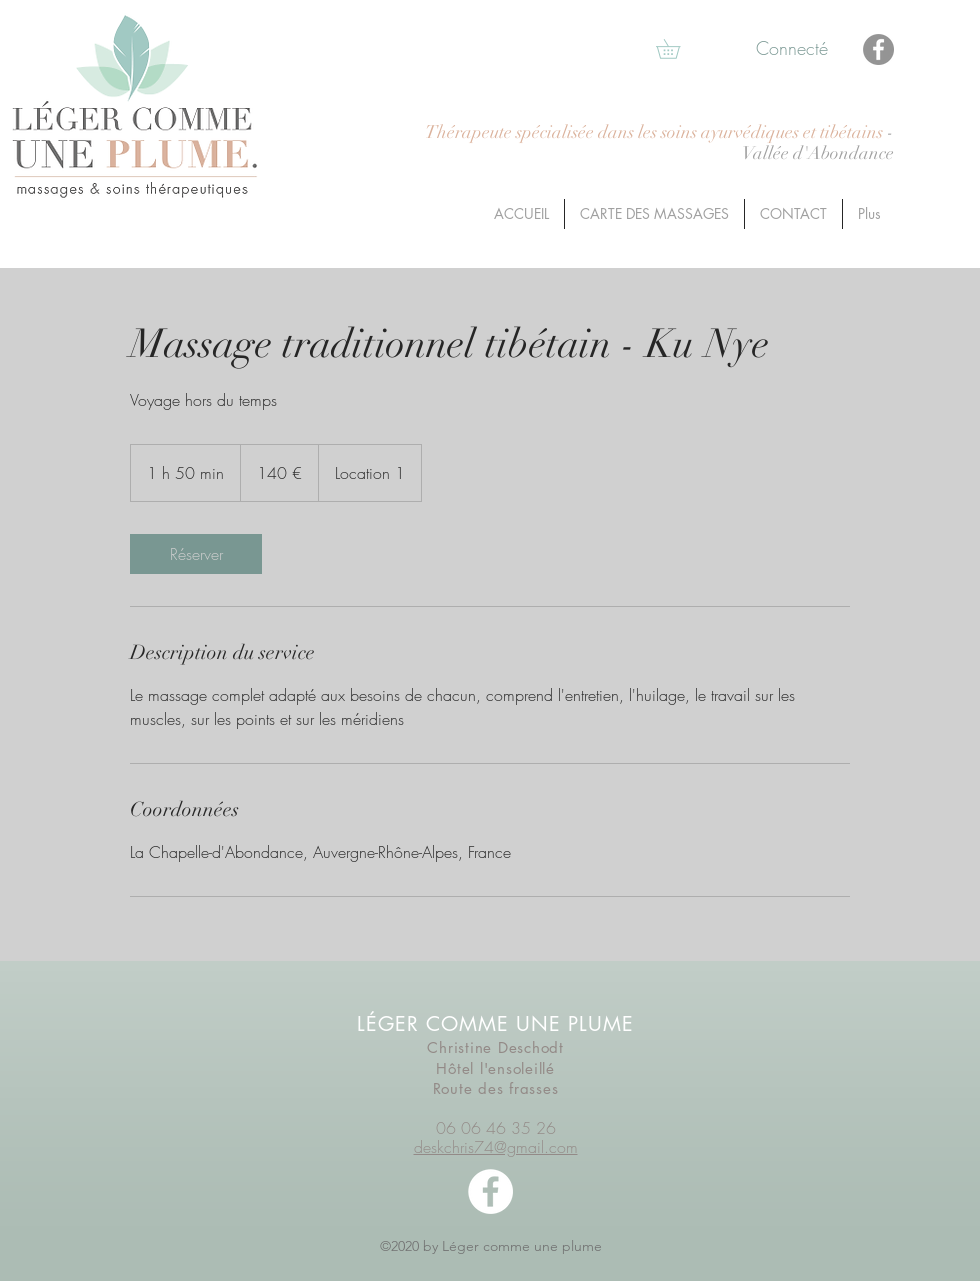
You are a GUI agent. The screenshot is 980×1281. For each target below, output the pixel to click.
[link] (196, 554)
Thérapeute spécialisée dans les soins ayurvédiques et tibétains (656, 132)
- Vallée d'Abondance (818, 143)
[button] (677, 49)
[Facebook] (878, 49)
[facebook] (490, 1191)
